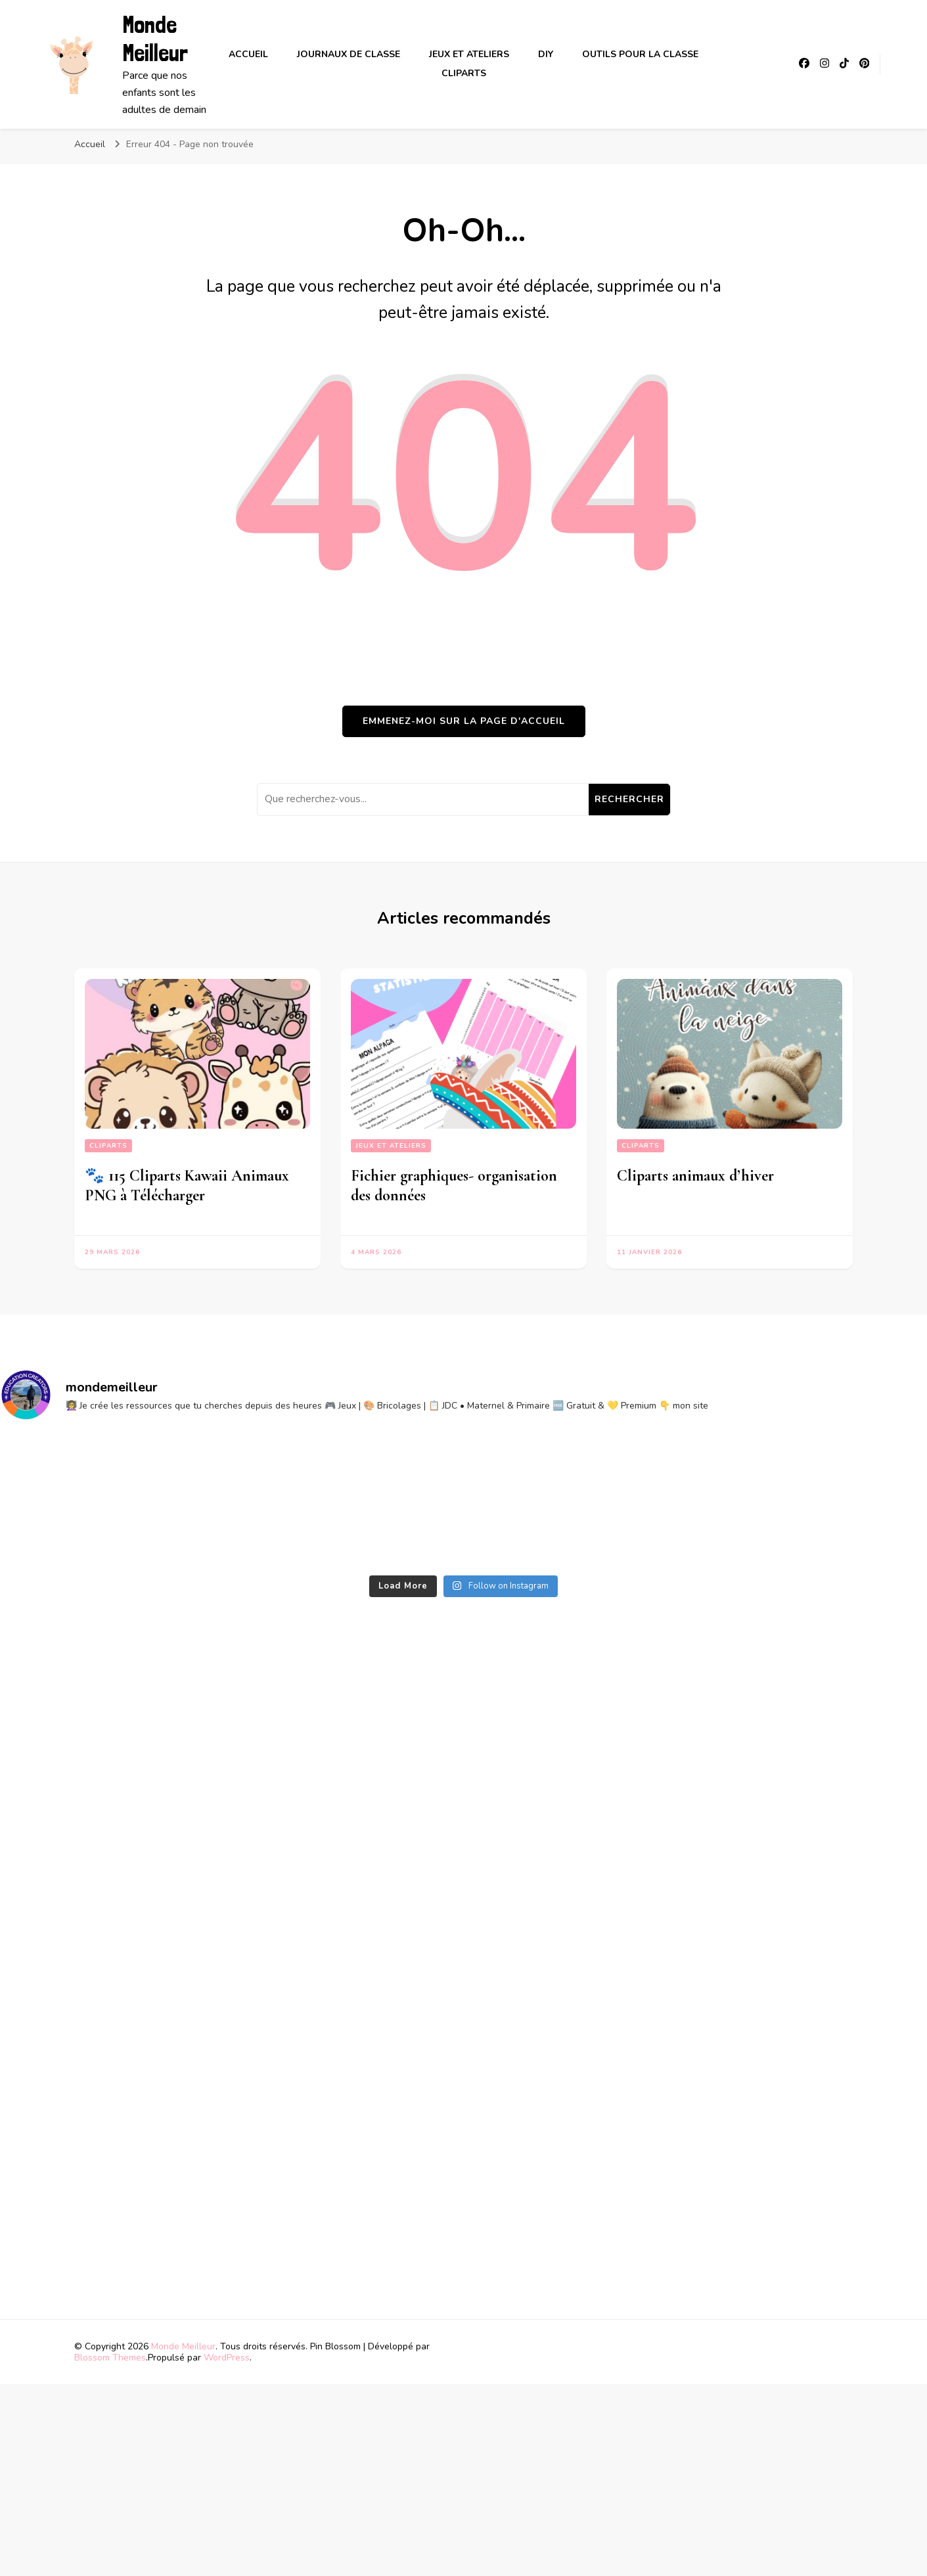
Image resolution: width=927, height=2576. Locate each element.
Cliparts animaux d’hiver (695, 1175)
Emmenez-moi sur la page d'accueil (464, 721)
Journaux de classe (348, 54)
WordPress (227, 2357)
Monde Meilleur (155, 39)
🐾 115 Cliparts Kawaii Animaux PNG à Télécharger (187, 1185)
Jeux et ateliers (469, 54)
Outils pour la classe (640, 54)
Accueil (248, 54)
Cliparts (463, 73)
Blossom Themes (110, 2357)
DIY (545, 54)
